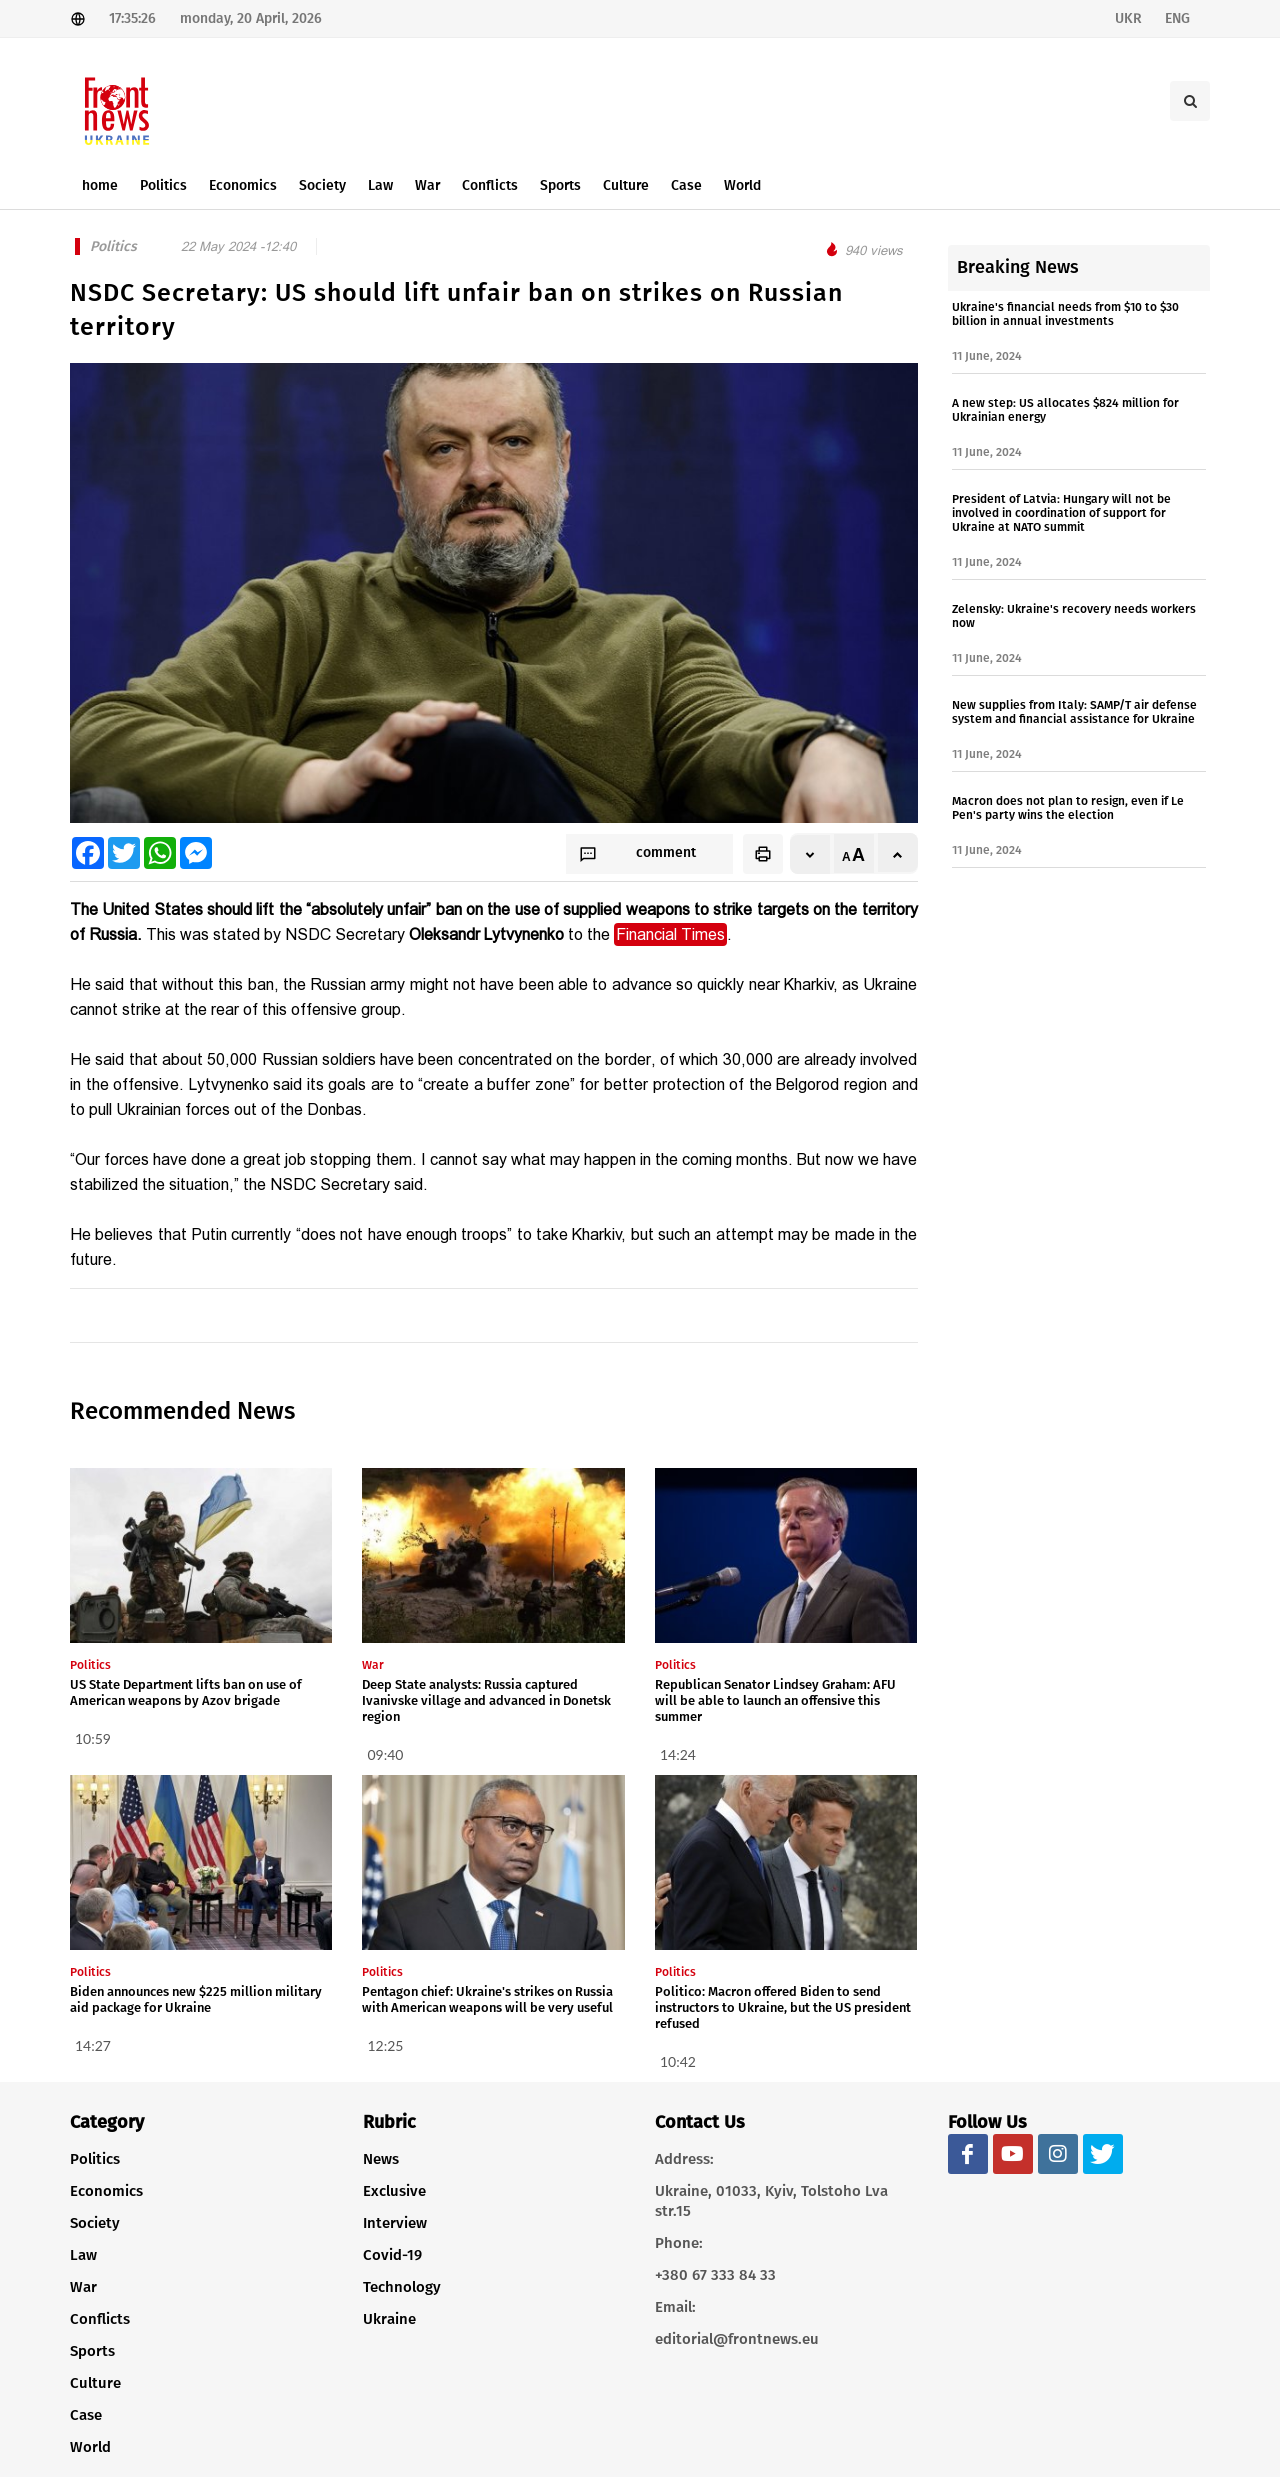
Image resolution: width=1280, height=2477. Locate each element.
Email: (675, 2307)
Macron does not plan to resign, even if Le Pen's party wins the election (1068, 808)
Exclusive (394, 2191)
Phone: (679, 2243)
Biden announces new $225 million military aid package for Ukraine (196, 1999)
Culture (95, 2383)
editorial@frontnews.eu (737, 2339)
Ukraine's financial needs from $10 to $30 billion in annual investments (1065, 314)
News (381, 2159)
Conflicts (100, 2319)
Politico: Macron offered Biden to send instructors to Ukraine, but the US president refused (783, 2007)
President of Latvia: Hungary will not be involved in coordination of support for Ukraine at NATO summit (1061, 513)
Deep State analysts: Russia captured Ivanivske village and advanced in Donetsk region (486, 1700)
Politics (95, 2159)
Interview (395, 2223)
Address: (684, 2159)
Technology (402, 2287)
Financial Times (670, 934)
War (83, 2287)
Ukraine (389, 2319)
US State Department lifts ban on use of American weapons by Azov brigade (186, 1692)
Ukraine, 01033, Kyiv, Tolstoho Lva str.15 (771, 2201)
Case (86, 2415)
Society (95, 2223)
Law (83, 2255)
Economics (106, 2191)
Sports (92, 2351)
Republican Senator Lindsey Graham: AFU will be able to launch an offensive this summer (775, 1700)
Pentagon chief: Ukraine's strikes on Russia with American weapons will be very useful (487, 1999)
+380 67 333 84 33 (715, 2275)
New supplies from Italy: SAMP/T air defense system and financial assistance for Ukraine (1074, 712)
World (90, 2447)
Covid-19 (392, 2255)
